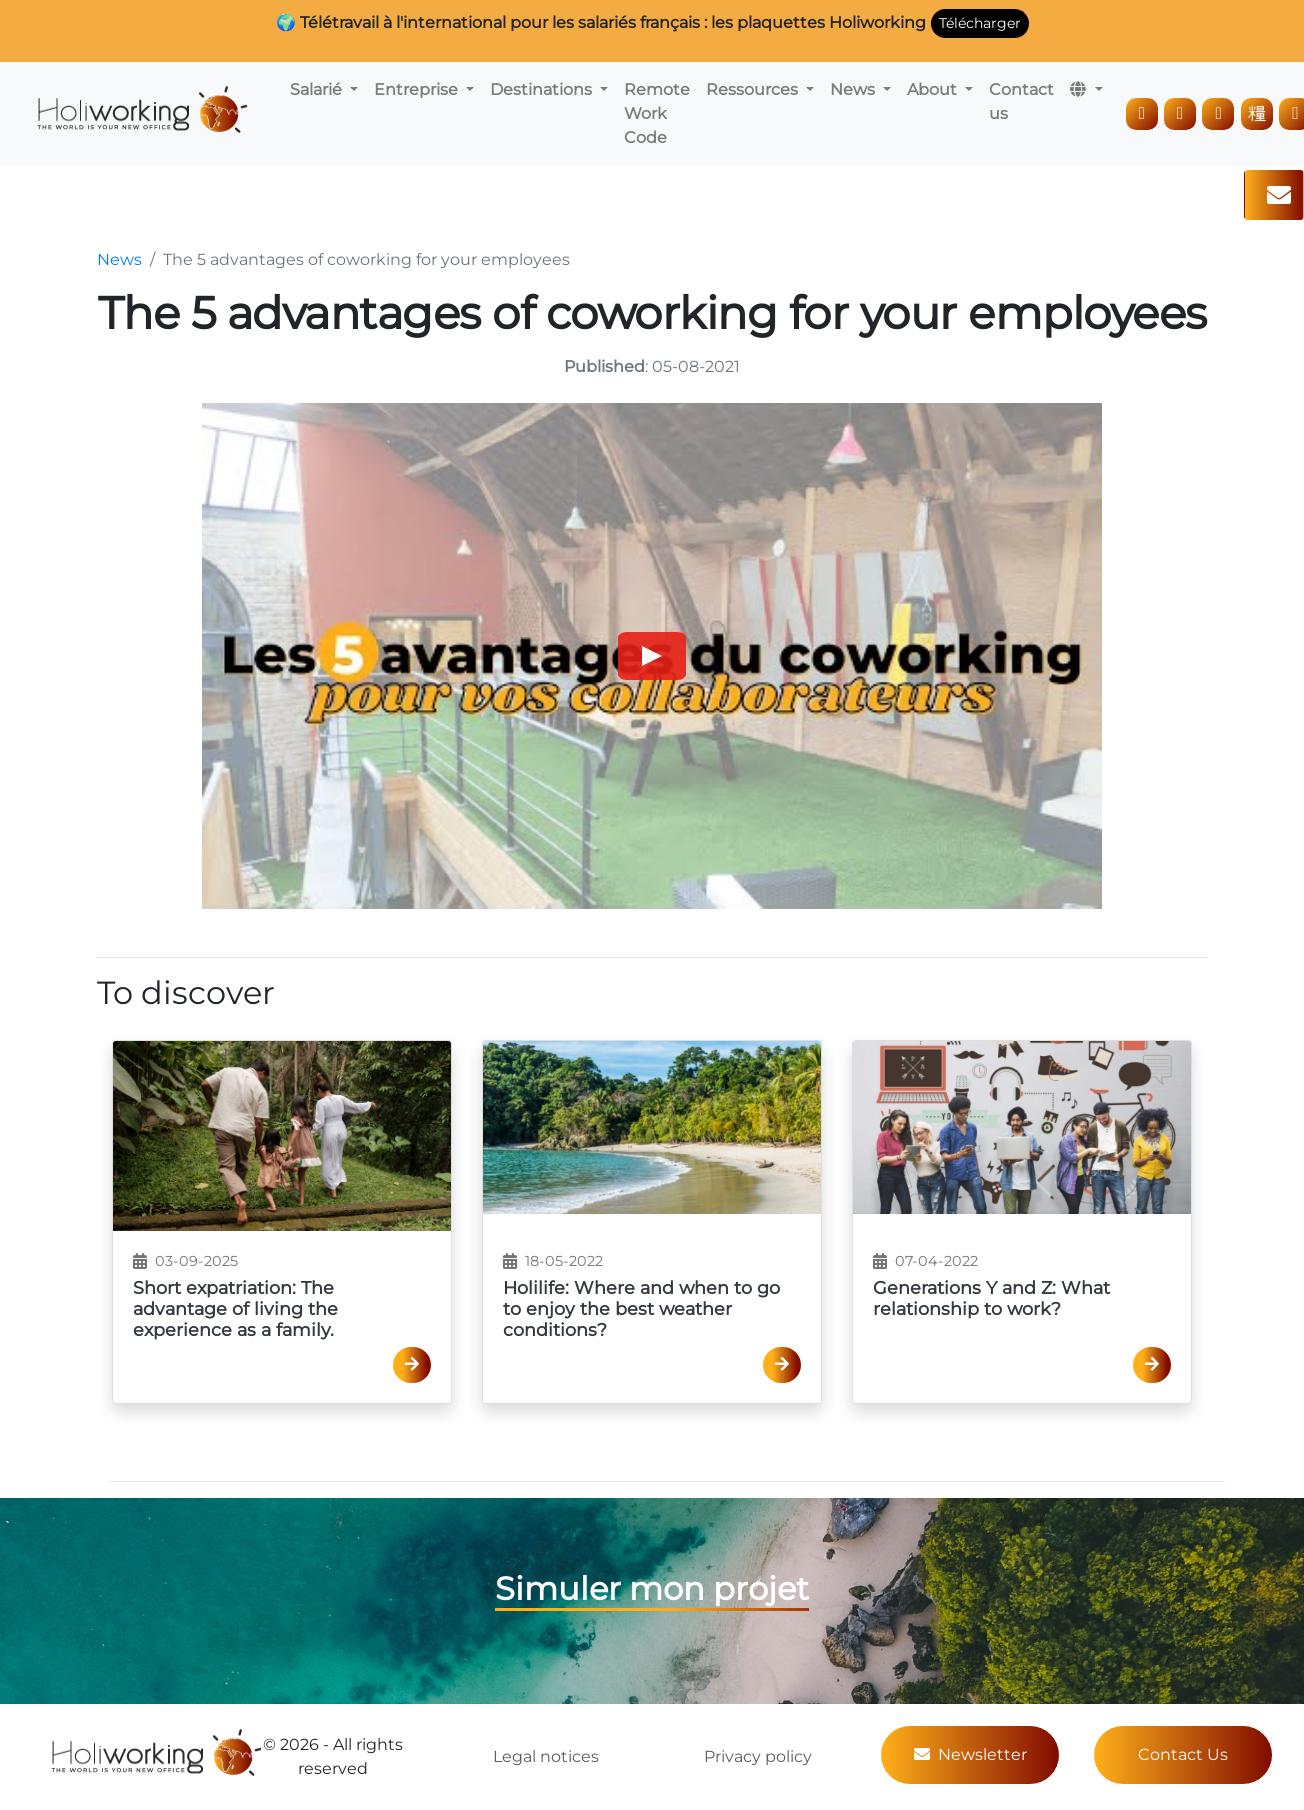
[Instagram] (1180, 114)
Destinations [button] (543, 89)
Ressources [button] (754, 89)
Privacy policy (758, 1756)
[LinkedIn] (1142, 114)
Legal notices (546, 1756)
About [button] (934, 89)
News (119, 259)
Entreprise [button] (418, 89)
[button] (1086, 90)
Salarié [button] (318, 89)
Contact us (1021, 101)
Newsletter (970, 1754)
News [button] (854, 89)
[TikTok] (1257, 114)
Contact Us (1183, 1754)
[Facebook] (1218, 114)
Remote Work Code (657, 113)
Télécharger (980, 23)
